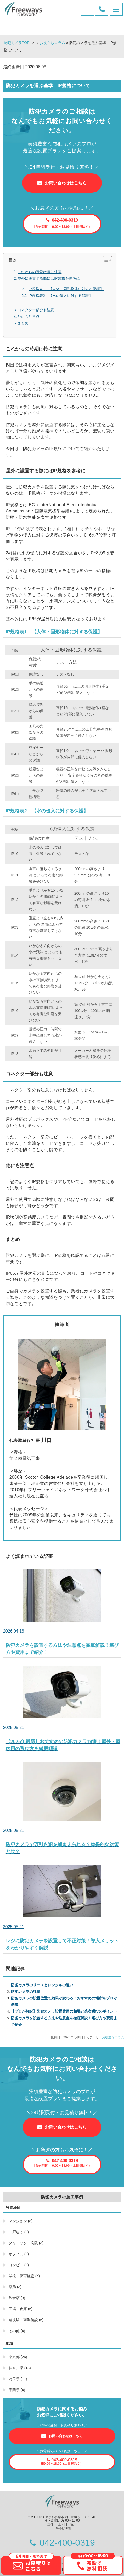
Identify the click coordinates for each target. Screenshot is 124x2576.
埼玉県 (14, 2379)
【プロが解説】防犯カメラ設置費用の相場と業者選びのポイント (64, 2011)
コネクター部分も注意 (36, 310)
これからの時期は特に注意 (39, 272)
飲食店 (14, 2298)
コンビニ (16, 2265)
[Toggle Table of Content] (105, 260)
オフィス (16, 2254)
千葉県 (14, 2390)
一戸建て (16, 2232)
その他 (14, 2331)
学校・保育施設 (21, 2276)
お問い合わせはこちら (66, 183)
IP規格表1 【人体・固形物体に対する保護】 (66, 289)
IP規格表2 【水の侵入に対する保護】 (61, 296)
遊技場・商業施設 (23, 2320)
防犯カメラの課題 (25, 1991)
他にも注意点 (29, 316)
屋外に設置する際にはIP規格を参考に (49, 278)
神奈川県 (16, 2368)
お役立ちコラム (52, 43)
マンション (18, 2221)
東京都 (14, 2357)
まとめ (23, 323)
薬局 (12, 2287)
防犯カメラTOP (17, 43)
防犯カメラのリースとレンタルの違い (42, 1985)
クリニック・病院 (23, 2243)
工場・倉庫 (18, 2309)
